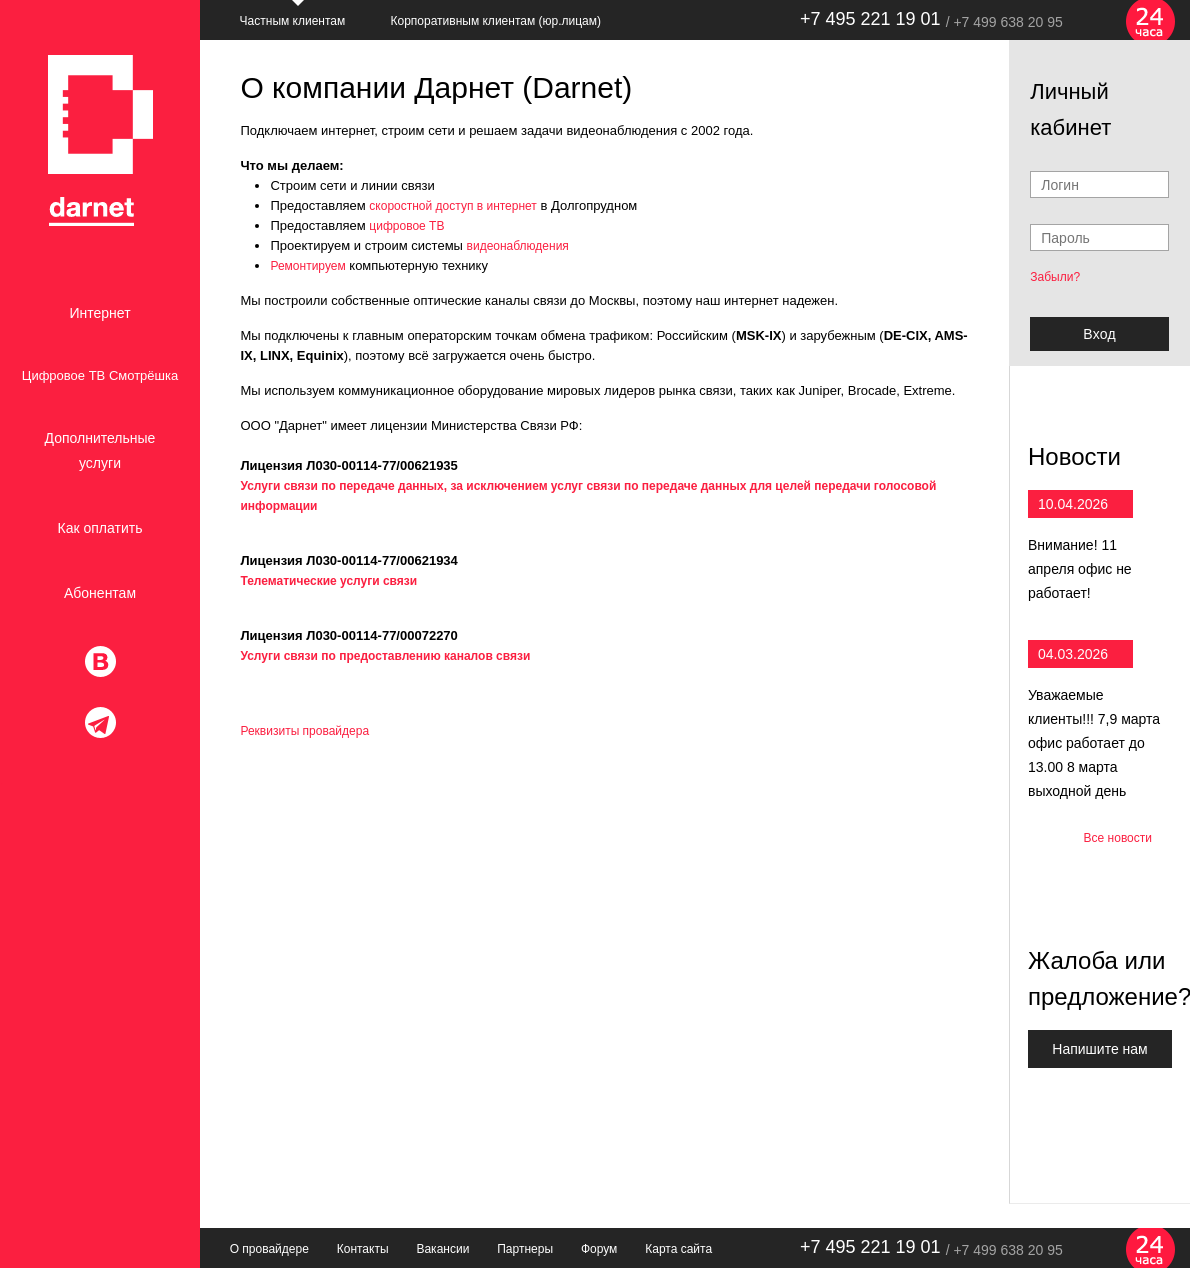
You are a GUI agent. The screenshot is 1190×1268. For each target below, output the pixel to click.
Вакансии (442, 1249)
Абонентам (100, 593)
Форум (599, 1249)
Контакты (363, 1249)
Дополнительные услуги (100, 450)
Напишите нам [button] (1099, 1049)
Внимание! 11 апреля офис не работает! (1080, 569)
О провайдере (269, 1249)
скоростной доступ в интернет (453, 206)
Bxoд (1099, 334)
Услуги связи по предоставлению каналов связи (385, 656)
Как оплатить (100, 528)
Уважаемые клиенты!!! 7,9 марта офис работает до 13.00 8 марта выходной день (1094, 743)
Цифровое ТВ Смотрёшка (100, 375)
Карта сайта (678, 1249)
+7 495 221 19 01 (870, 19)
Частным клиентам (293, 21)
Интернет (99, 313)
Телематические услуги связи (328, 581)
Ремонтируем (307, 266)
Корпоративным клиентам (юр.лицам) (495, 21)
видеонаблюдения (518, 246)
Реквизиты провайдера (304, 731)
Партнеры (525, 1249)
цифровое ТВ (406, 226)
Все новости (1118, 838)
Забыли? (1055, 277)
